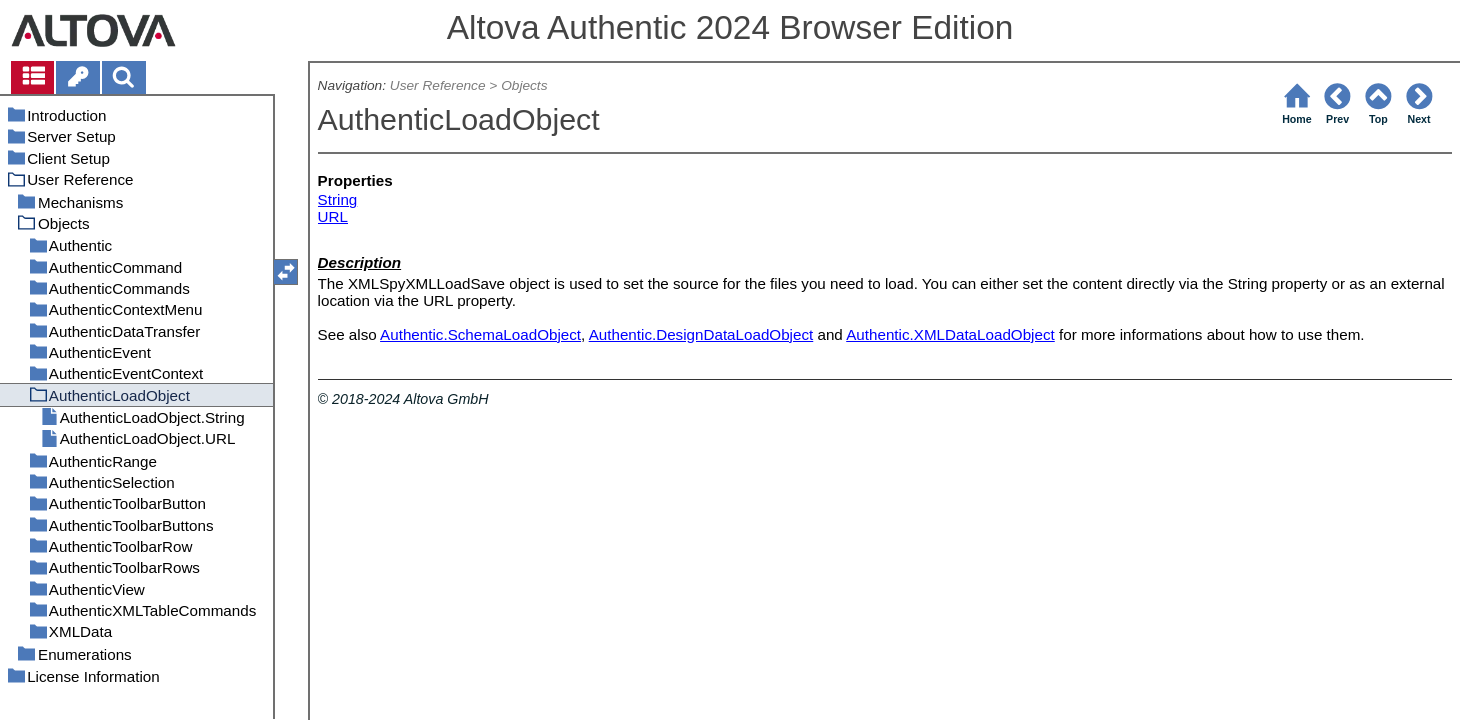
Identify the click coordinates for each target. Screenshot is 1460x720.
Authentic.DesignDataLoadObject (701, 334)
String (338, 199)
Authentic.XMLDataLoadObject (950, 334)
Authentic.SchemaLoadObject (480, 334)
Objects (524, 85)
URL (333, 216)
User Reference (438, 85)
